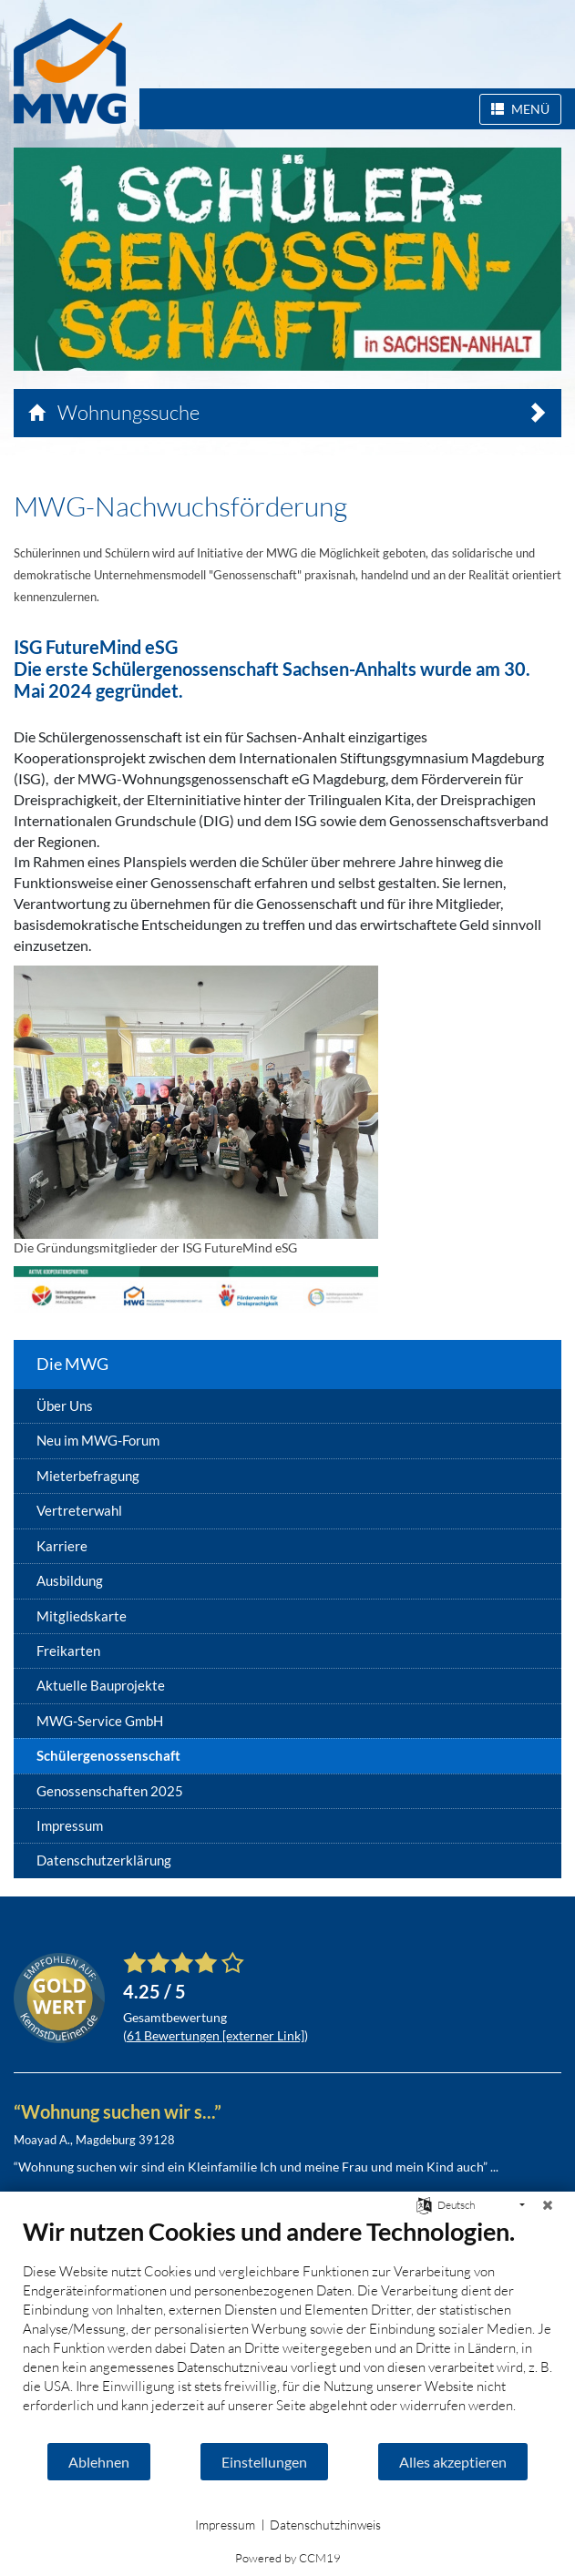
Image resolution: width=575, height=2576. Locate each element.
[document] (287, 2328)
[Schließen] (547, 2205)
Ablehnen (98, 2461)
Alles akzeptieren (453, 2461)
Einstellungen (264, 2461)
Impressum (225, 2524)
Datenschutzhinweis (325, 2524)
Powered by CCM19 (288, 2557)
